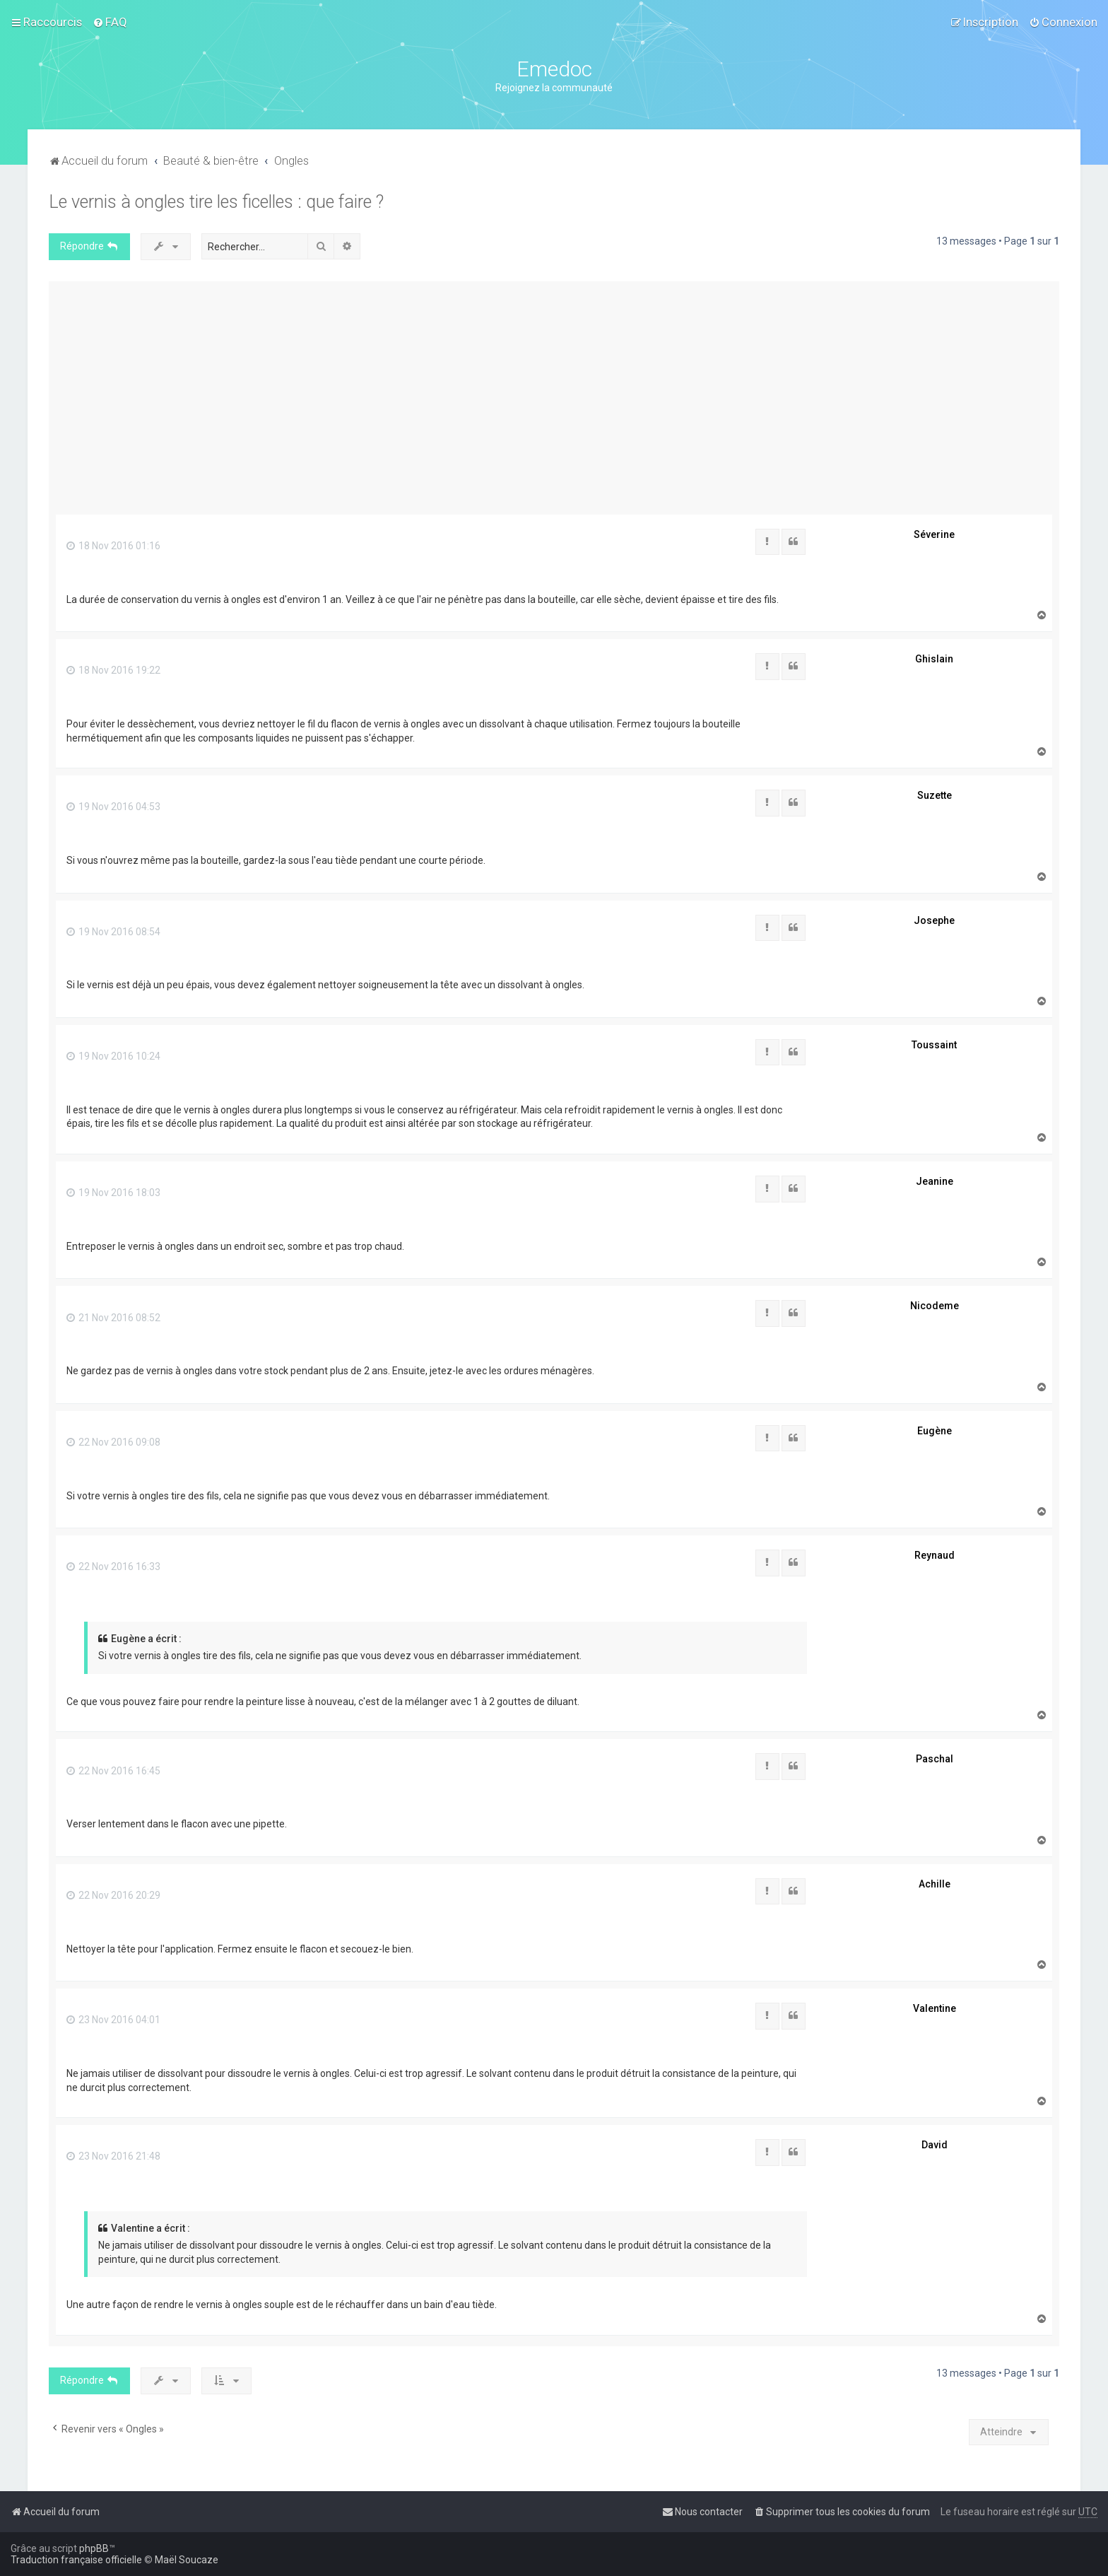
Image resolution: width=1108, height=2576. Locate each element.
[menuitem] (110, 22)
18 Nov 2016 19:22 (113, 670)
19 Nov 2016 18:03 (113, 1192)
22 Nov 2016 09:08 (113, 1442)
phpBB (94, 2548)
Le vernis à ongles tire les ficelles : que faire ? (216, 202)
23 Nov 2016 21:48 (113, 2156)
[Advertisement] (554, 394)
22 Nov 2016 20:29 (113, 1895)
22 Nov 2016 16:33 (113, 1566)
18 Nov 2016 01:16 (113, 545)
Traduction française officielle (76, 2559)
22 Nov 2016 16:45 (113, 1770)
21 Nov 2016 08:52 (113, 1317)
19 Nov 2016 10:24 (113, 1056)
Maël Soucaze (186, 2559)
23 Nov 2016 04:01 (113, 2019)
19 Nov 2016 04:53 (113, 806)
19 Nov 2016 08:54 (113, 931)
